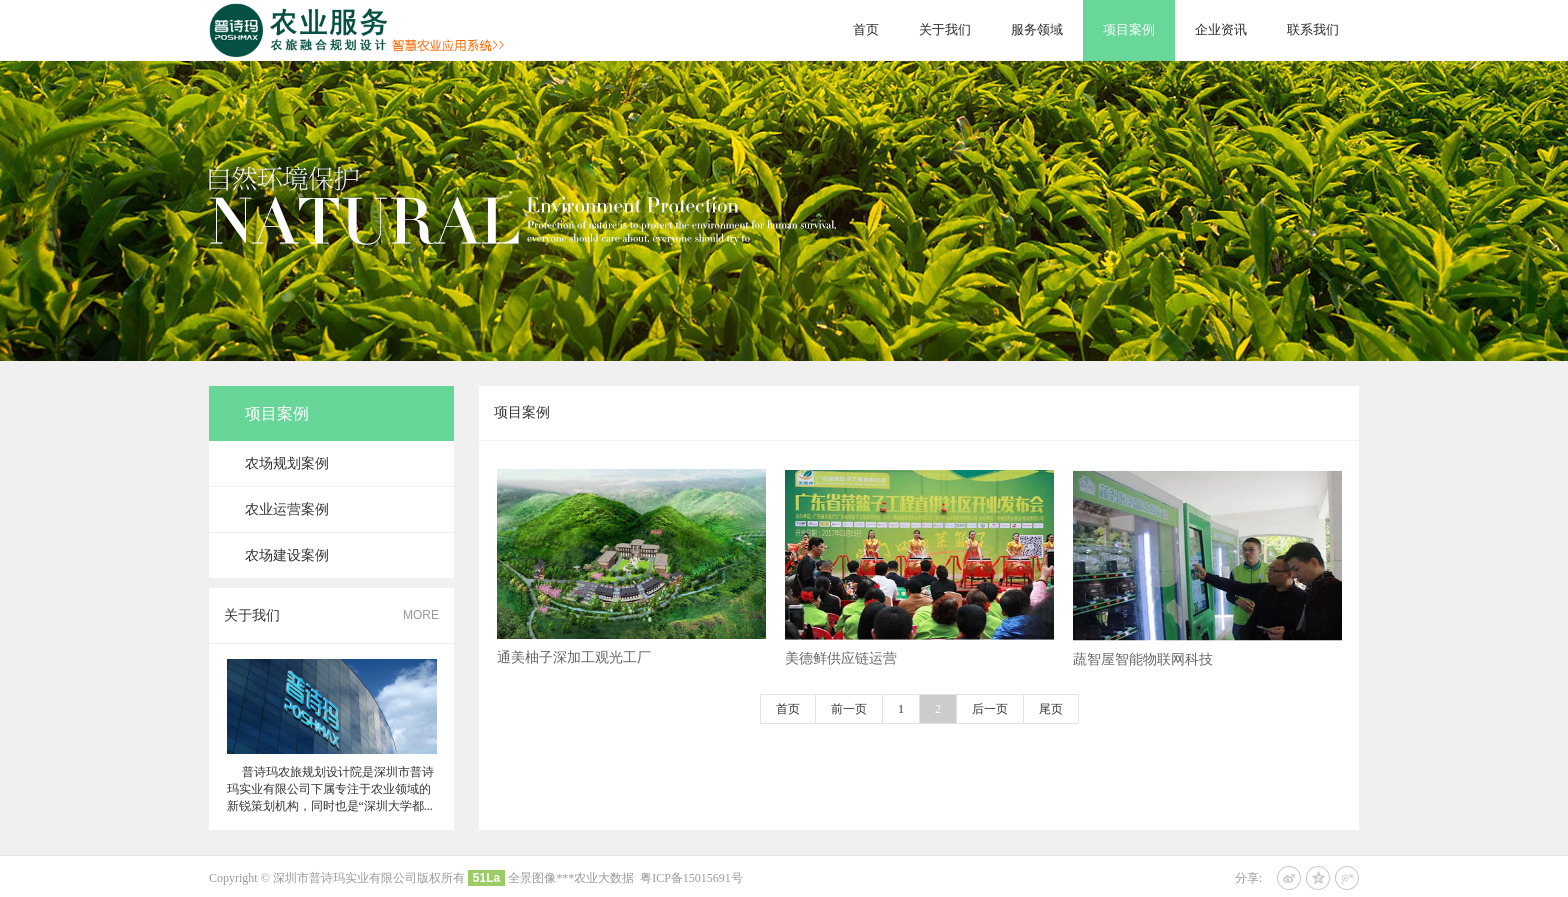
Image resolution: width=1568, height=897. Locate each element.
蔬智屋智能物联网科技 (1143, 668)
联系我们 (1313, 29)
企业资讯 (1221, 29)
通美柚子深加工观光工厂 (574, 666)
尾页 (1051, 709)
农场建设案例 (287, 555)
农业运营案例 (287, 509)
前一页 (849, 709)
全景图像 (532, 878)
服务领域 (1037, 29)
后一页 (990, 709)
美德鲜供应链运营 (841, 667)
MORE (421, 615)
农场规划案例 (287, 463)
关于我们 (945, 29)
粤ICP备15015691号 (691, 878)
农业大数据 (604, 878)
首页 (866, 29)
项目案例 (1129, 29)
